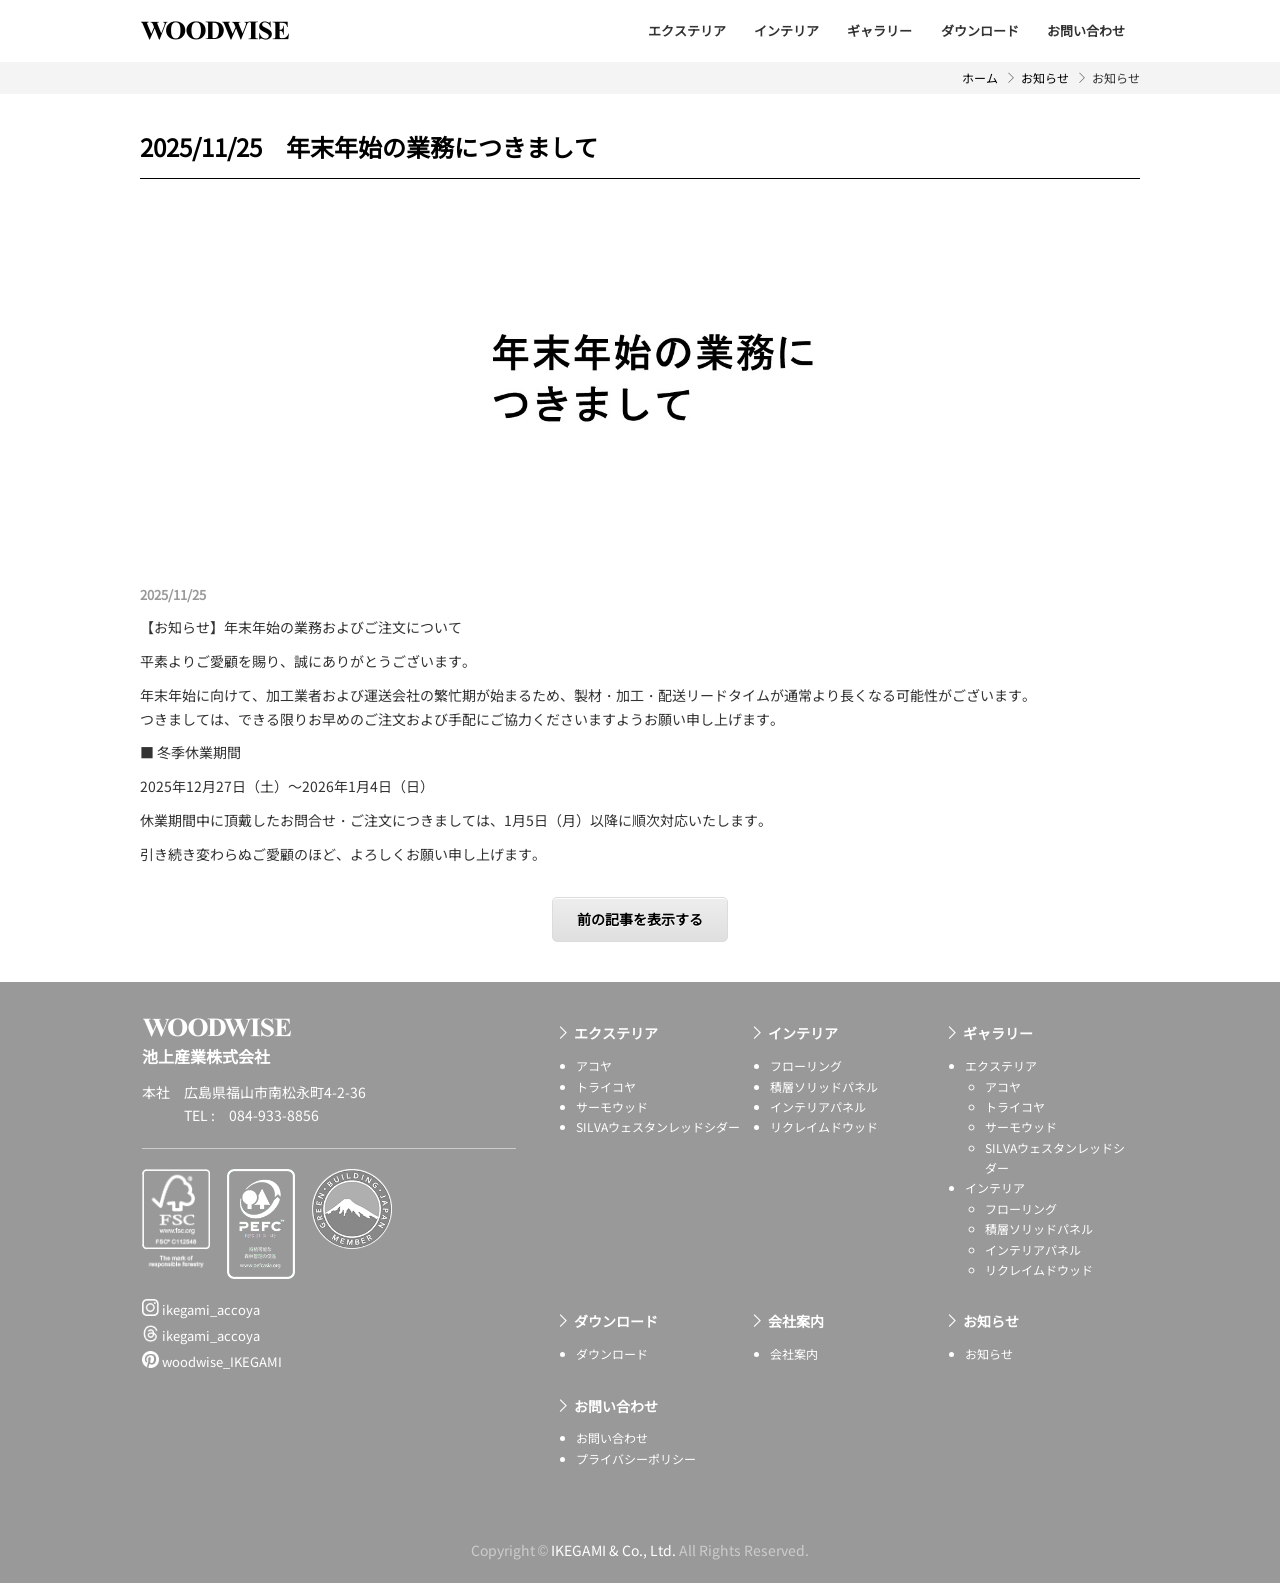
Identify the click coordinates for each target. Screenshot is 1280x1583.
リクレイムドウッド (824, 1126)
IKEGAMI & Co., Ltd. (613, 1550)
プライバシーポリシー (636, 1458)
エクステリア (687, 30)
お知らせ (1045, 77)
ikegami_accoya (201, 1309)
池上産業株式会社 (230, 30)
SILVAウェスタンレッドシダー (658, 1126)
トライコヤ (606, 1086)
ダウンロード (980, 30)
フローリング (806, 1065)
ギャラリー (879, 30)
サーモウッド (612, 1106)
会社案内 (796, 1321)
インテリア (786, 30)
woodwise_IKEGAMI (212, 1361)
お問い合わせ (1086, 30)
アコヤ (594, 1065)
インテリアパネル (818, 1106)
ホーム (980, 77)
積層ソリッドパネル (824, 1086)
